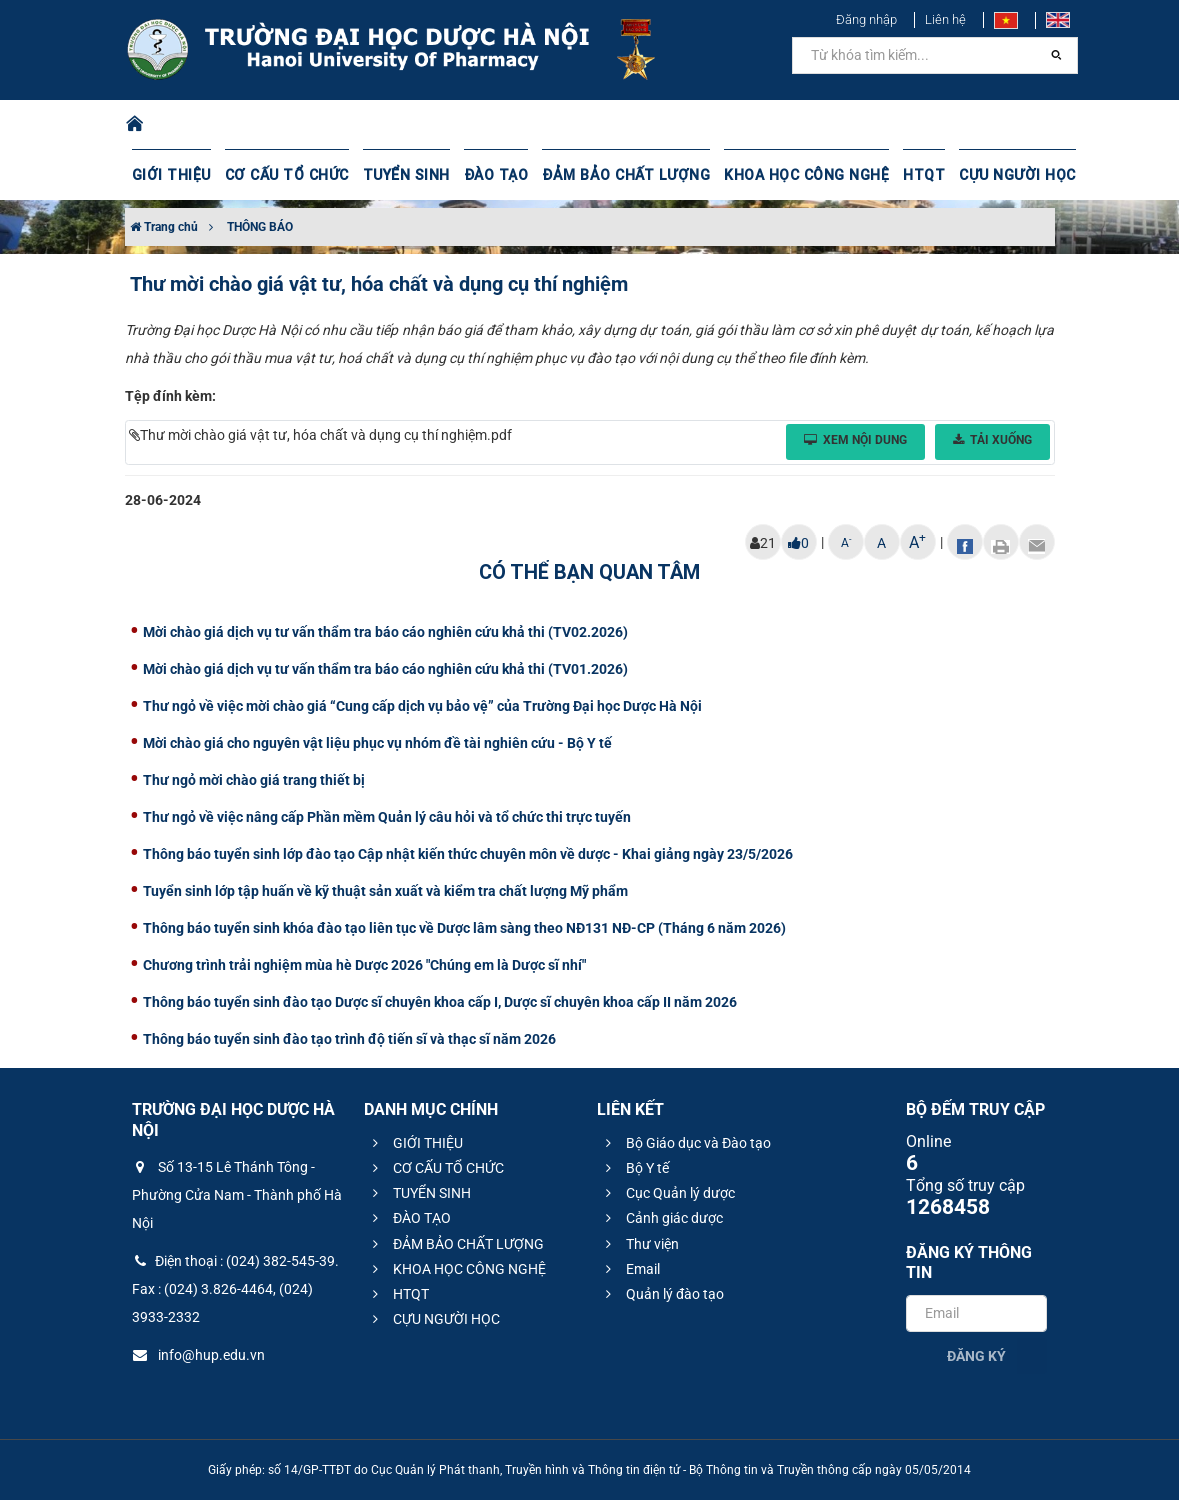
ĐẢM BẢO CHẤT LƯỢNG (617, 175)
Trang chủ (164, 227)
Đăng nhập (866, 19)
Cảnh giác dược (661, 1218)
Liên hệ (945, 19)
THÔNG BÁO (260, 227)
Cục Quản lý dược (667, 1193)
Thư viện (639, 1244)
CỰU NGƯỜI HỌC (1002, 175)
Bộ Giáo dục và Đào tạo (685, 1143)
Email (630, 1269)
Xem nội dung (855, 440)
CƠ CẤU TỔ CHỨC (284, 175)
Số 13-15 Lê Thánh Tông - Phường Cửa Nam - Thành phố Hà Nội (237, 1195)
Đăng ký (976, 1356)
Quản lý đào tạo (662, 1294)
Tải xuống (992, 440)
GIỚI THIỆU (171, 175)
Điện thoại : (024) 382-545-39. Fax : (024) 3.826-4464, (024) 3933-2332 (235, 1289)
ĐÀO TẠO (491, 175)
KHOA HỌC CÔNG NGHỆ (794, 175)
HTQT (910, 175)
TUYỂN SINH (402, 175)
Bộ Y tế (634, 1168)
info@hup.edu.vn (198, 1355)
